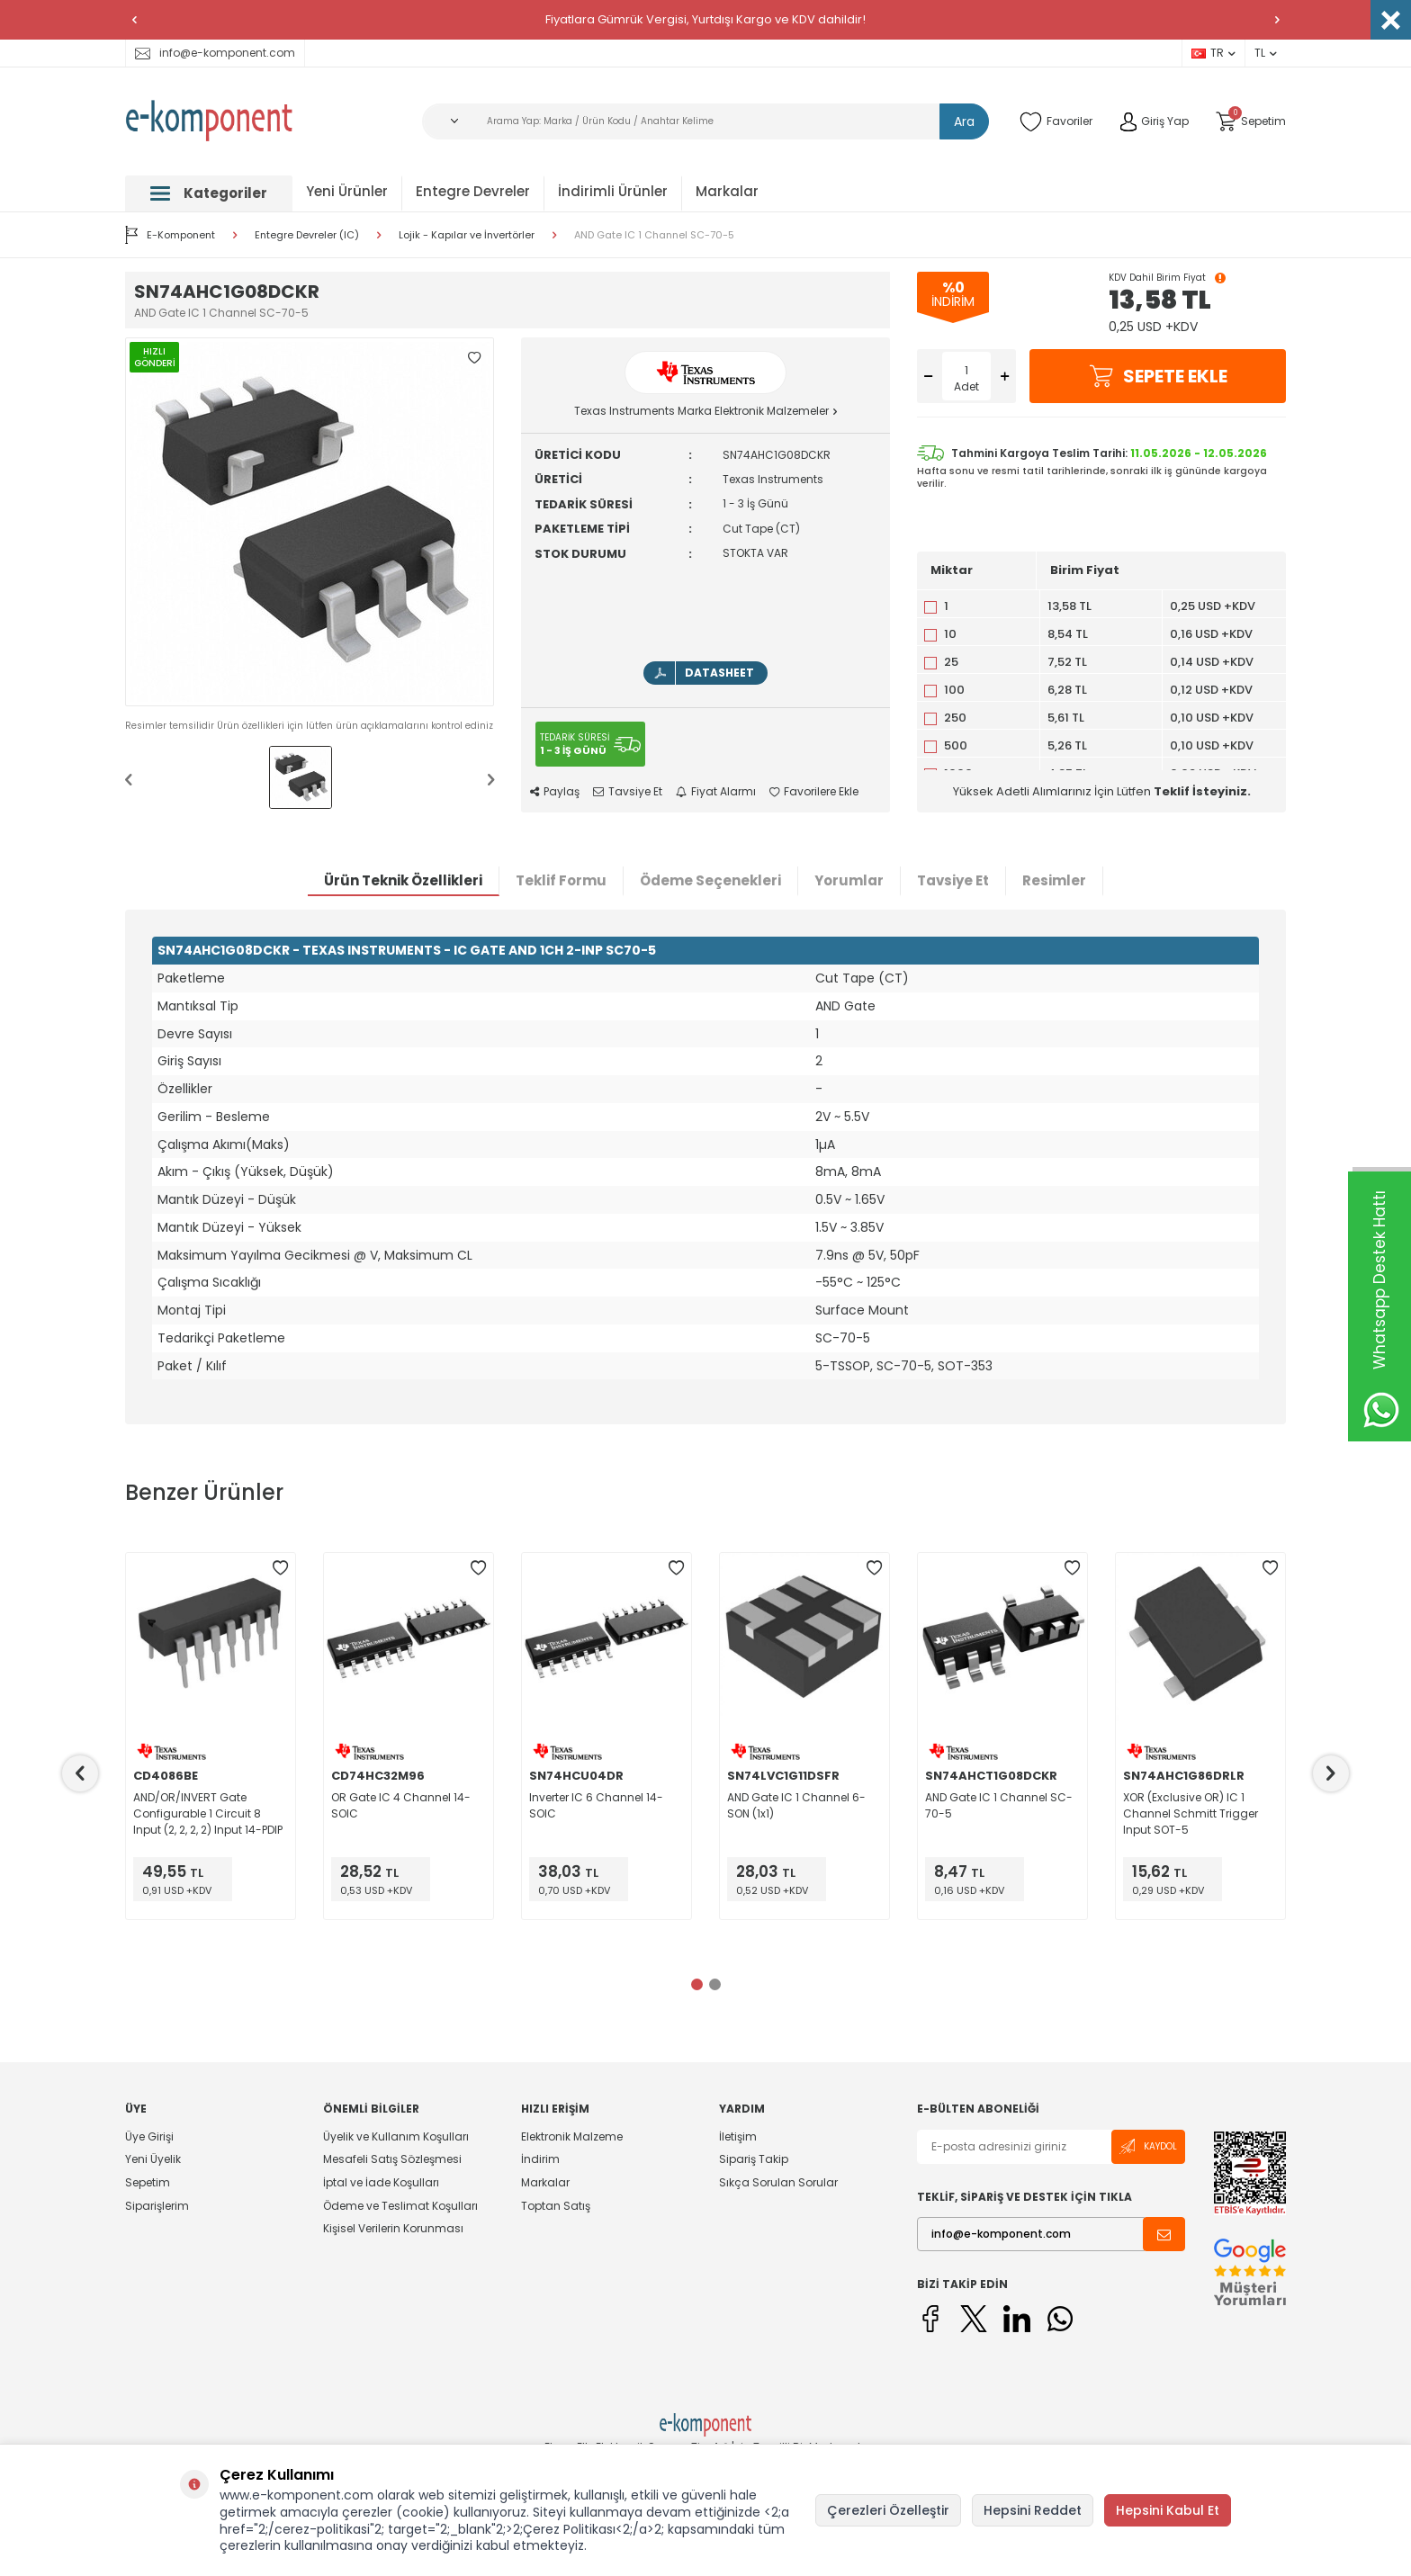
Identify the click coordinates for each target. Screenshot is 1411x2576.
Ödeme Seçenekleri (710, 880)
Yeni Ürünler (347, 191)
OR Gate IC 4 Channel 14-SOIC (401, 1805)
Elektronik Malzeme (572, 2137)
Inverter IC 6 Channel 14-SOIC (596, 1805)
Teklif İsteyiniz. (1202, 791)
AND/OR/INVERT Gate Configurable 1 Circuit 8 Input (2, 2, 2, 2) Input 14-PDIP (208, 1813)
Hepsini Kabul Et (1167, 2510)
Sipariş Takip (753, 2159)
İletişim (738, 2137)
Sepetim (147, 2182)
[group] (309, 521)
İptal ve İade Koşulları (381, 2182)
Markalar (727, 191)
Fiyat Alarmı (716, 792)
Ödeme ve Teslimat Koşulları (400, 2205)
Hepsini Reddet (1033, 2510)
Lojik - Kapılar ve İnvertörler (467, 235)
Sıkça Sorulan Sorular (778, 2182)
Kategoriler (208, 193)
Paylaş (555, 792)
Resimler (1054, 880)
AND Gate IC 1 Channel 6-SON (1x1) (796, 1805)
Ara (964, 121)
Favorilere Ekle (813, 792)
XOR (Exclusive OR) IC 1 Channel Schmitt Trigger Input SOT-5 (1190, 1813)
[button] (134, 20)
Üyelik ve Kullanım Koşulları (396, 2137)
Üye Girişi (149, 2137)
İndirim (540, 2159)
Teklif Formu (561, 880)
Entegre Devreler (473, 191)
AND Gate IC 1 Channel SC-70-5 (654, 235)
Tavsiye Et (627, 792)
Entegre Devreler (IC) (307, 235)
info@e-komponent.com (215, 52)
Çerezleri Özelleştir (888, 2510)
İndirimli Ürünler (613, 191)
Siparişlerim (157, 2205)
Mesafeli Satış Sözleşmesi (392, 2159)
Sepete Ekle (1158, 376)
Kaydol (1148, 2146)
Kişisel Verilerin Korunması (393, 2228)
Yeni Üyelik (153, 2159)
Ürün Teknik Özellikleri (403, 880)
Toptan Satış (555, 2205)
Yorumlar (849, 880)
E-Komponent (170, 235)
